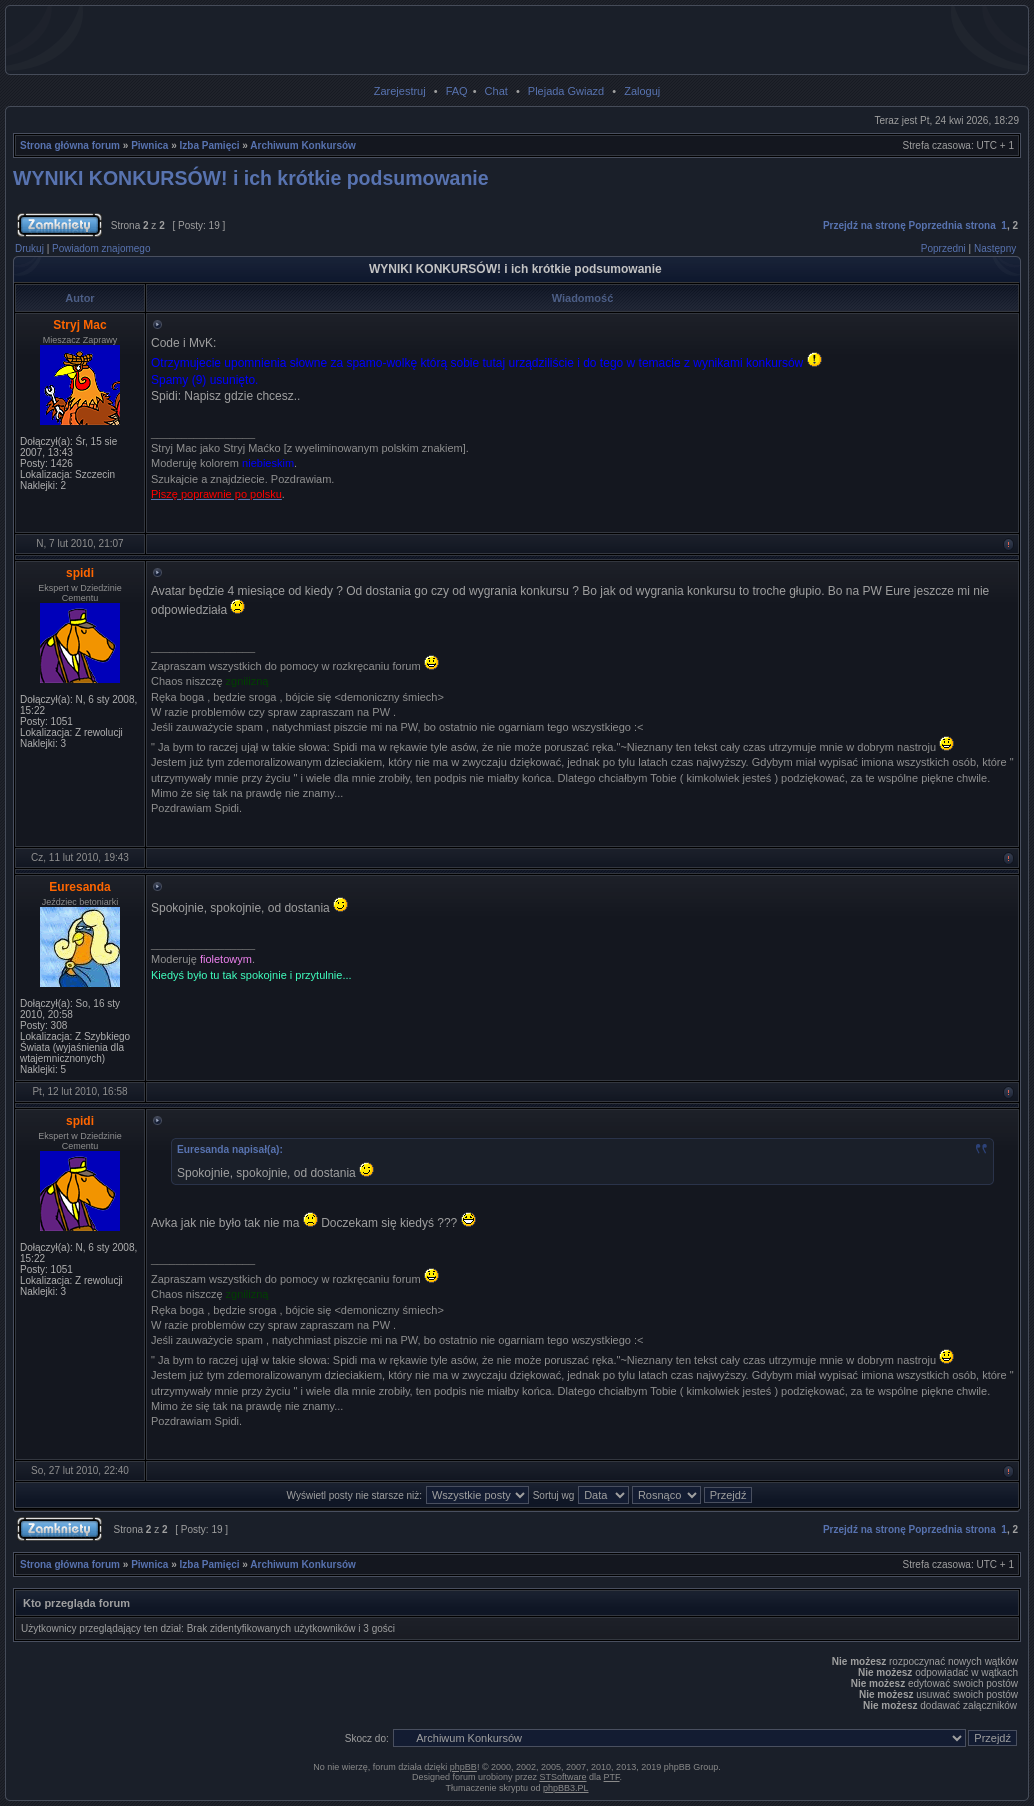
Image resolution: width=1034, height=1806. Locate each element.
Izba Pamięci (210, 145)
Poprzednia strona (952, 225)
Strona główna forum (70, 145)
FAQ (457, 91)
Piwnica (149, 145)
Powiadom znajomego (101, 248)
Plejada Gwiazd (566, 91)
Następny (995, 248)
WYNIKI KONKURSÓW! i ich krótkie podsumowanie (251, 178)
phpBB (463, 1767)
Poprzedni (943, 248)
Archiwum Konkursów (303, 145)
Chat (496, 91)
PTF (612, 1777)
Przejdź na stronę (864, 225)
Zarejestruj (400, 91)
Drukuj (29, 248)
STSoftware (563, 1777)
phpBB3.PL (566, 1788)
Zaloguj (642, 91)
